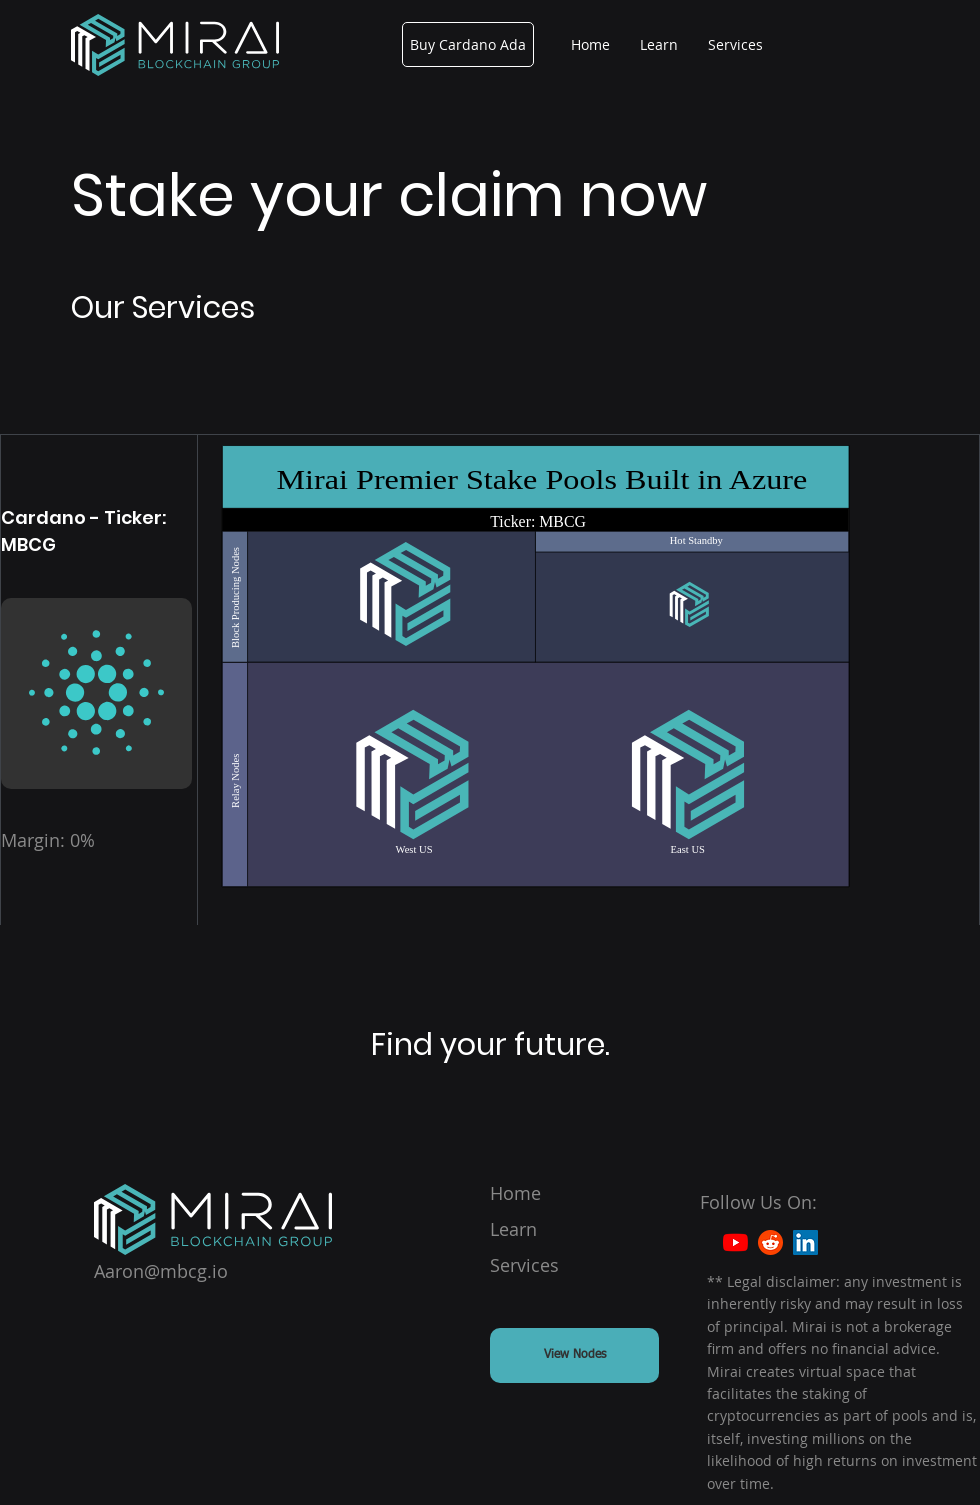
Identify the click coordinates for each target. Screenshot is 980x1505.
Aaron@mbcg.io (161, 1271)
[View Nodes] (574, 1355)
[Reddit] (770, 1242)
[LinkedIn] (805, 1242)
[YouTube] (735, 1242)
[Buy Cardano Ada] (468, 44)
